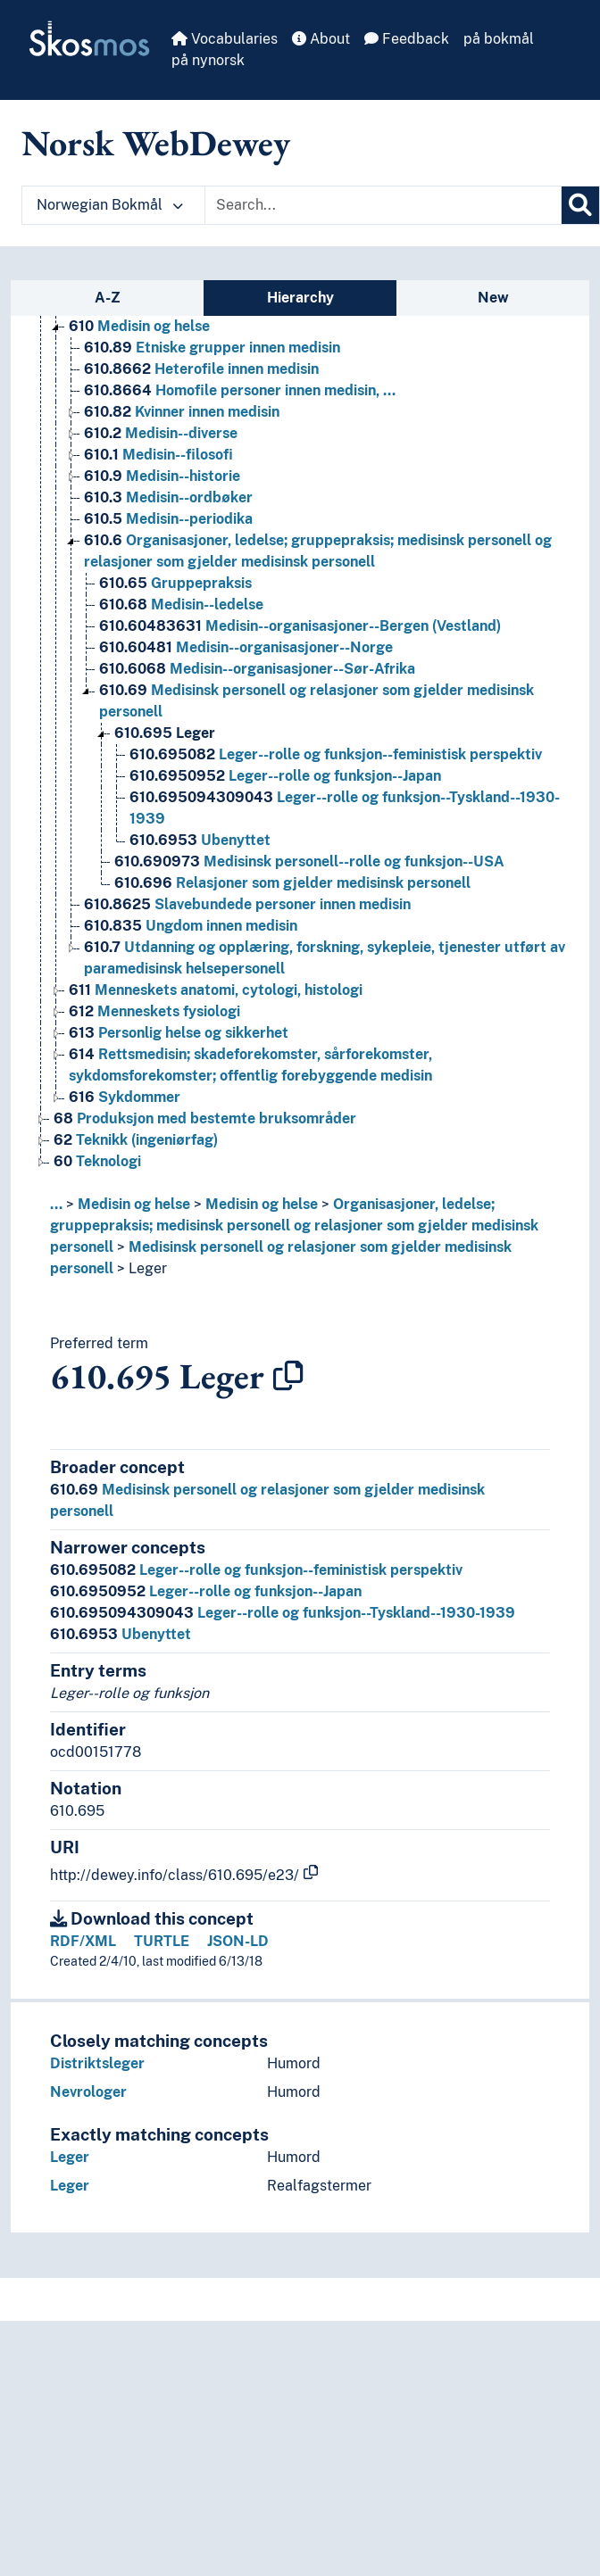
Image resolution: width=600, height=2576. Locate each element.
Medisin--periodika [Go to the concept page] (168, 518)
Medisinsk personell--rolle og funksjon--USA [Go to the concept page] (309, 861)
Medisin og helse (134, 1204)
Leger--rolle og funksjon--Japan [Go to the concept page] (285, 775)
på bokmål (498, 38)
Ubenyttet (120, 1634)
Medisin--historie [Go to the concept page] (162, 476)
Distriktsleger (97, 2063)
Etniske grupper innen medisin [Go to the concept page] (212, 347)
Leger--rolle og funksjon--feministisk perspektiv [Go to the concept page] (335, 754)
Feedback (406, 38)
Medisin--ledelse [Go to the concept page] (181, 604)
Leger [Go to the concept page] (164, 733)
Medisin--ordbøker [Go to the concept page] (168, 497)
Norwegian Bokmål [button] (110, 204)
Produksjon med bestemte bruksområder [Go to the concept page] (205, 1118)
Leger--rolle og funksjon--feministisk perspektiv (256, 1569)
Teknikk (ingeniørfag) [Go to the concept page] (136, 1139)
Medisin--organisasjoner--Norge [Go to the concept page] (246, 647)
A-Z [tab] (108, 297)
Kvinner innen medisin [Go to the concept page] (181, 411)
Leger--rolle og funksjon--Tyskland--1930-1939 (282, 1612)
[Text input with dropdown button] (383, 205)
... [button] (56, 1204)
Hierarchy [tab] (300, 297)
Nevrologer (88, 2091)
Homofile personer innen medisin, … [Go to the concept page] (240, 390)
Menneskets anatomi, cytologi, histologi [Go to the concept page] (215, 990)
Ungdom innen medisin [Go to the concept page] (190, 925)
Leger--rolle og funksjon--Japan (206, 1591)
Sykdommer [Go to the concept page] (124, 1097)
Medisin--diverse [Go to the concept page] (161, 433)
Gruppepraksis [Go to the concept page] (175, 583)
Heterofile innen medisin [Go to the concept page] (201, 368)
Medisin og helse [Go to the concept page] (139, 326)
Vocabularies (224, 38)
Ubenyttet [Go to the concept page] (200, 840)
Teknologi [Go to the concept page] (97, 1161)
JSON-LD (238, 1941)
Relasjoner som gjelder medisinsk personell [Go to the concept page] (292, 882)
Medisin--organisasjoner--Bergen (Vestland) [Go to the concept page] (300, 625)
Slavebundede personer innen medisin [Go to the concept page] (247, 904)
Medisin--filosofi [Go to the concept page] (158, 454)
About (321, 38)
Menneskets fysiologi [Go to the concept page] (154, 1011)
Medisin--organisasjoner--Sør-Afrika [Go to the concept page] (257, 668)
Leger (148, 1268)
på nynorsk (208, 60)
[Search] (580, 205)
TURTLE (161, 1941)
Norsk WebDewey (155, 143)
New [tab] (493, 297)
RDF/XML (83, 1941)
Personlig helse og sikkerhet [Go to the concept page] (178, 1032)
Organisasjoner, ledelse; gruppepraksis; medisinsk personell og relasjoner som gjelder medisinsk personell (294, 1225)
